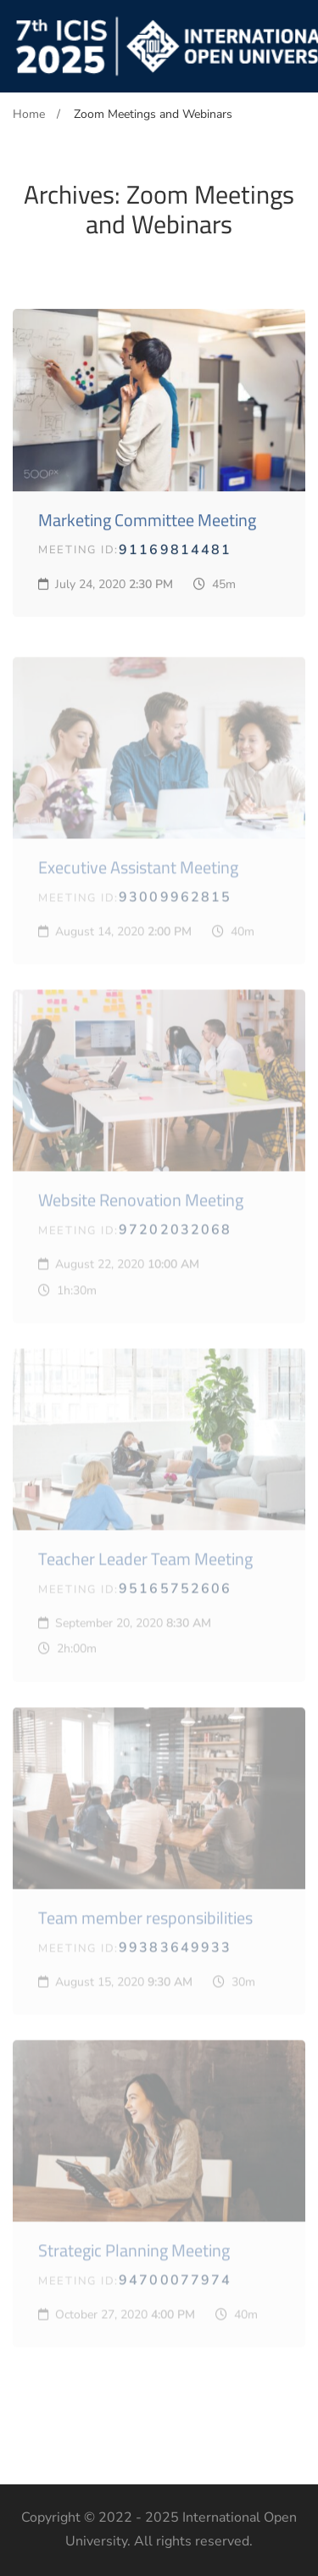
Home (29, 114)
